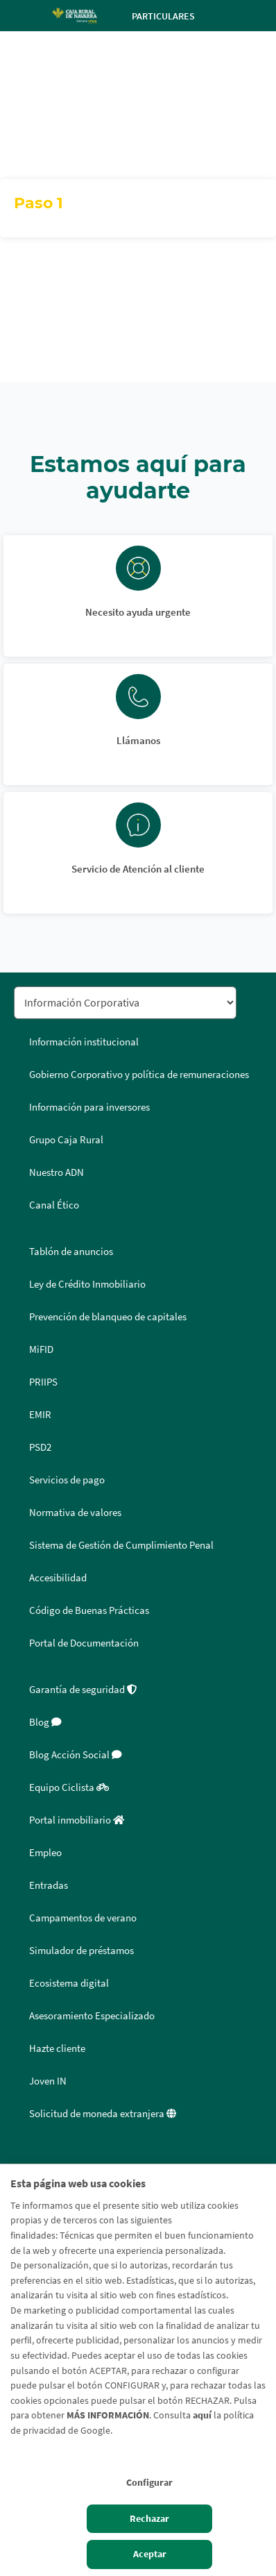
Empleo (45, 1852)
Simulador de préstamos (81, 1950)
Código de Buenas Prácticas (89, 1610)
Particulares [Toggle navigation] (175, 16)
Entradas (48, 1885)
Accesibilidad (58, 1578)
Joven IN (48, 2081)
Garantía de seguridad (83, 1689)
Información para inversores (89, 1107)
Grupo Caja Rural (66, 1140)
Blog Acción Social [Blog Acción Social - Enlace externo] (75, 1755)
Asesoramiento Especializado (92, 2016)
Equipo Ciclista (69, 1787)
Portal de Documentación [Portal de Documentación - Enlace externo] (84, 1643)
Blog (45, 1722)
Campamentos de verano (83, 1918)
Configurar (149, 2482)
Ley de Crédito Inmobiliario (87, 1284)
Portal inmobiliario (76, 1820)
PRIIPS (43, 1382)
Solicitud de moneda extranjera (102, 2113)
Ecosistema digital (69, 1983)
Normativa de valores (75, 1512)
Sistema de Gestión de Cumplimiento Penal (121, 1545)
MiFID (41, 1349)
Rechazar (149, 2518)
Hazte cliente (57, 2048)
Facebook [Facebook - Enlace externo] (29, 2161)
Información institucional (84, 1042)
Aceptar (149, 2554)
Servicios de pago (67, 1480)
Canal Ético (54, 1205)
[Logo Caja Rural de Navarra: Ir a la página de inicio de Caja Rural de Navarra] (74, 15)
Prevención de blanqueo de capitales (108, 1317)
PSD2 (40, 1447)
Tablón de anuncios (71, 1251)
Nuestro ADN (56, 1172)
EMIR (40, 1414)
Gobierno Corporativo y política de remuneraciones (139, 1074)
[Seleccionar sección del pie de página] (125, 1002)
